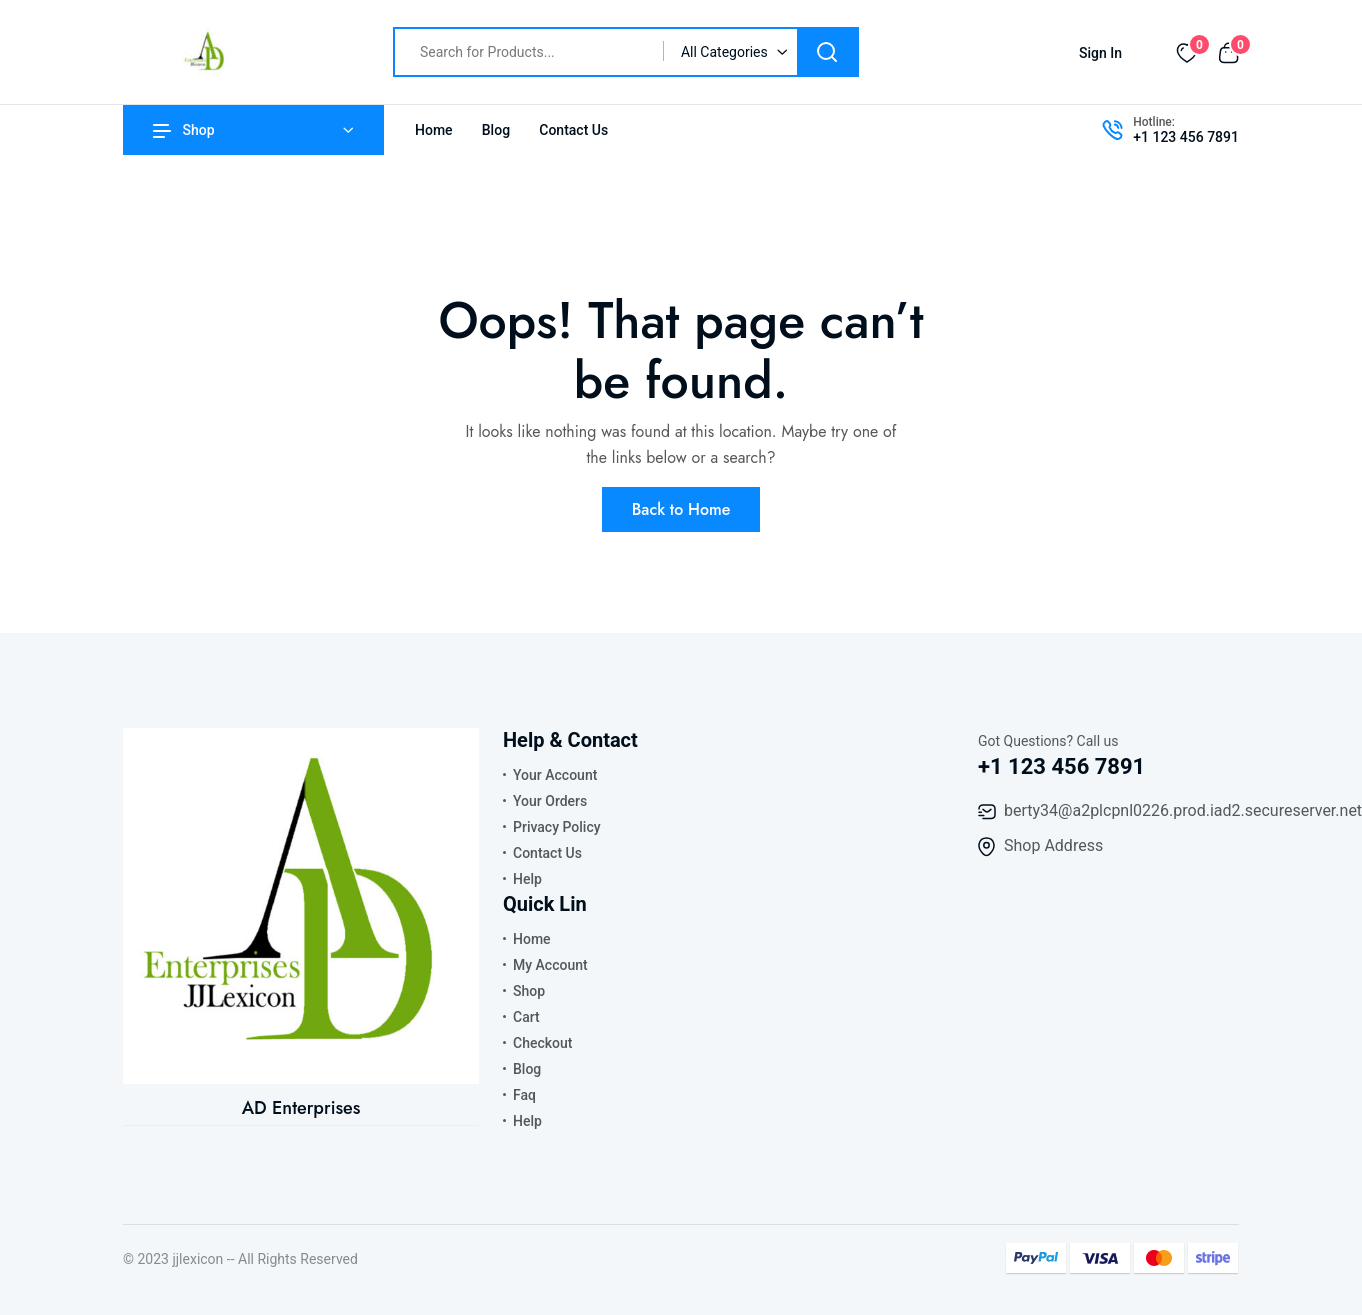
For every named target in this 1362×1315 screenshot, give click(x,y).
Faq (524, 1095)
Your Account (555, 775)
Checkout (542, 1043)
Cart (526, 1017)
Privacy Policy (557, 827)
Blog (496, 130)
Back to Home (681, 509)
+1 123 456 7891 (1186, 137)
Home (434, 130)
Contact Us (573, 130)
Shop (184, 130)
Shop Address (1053, 845)
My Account (550, 965)
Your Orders (550, 801)
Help (527, 879)
